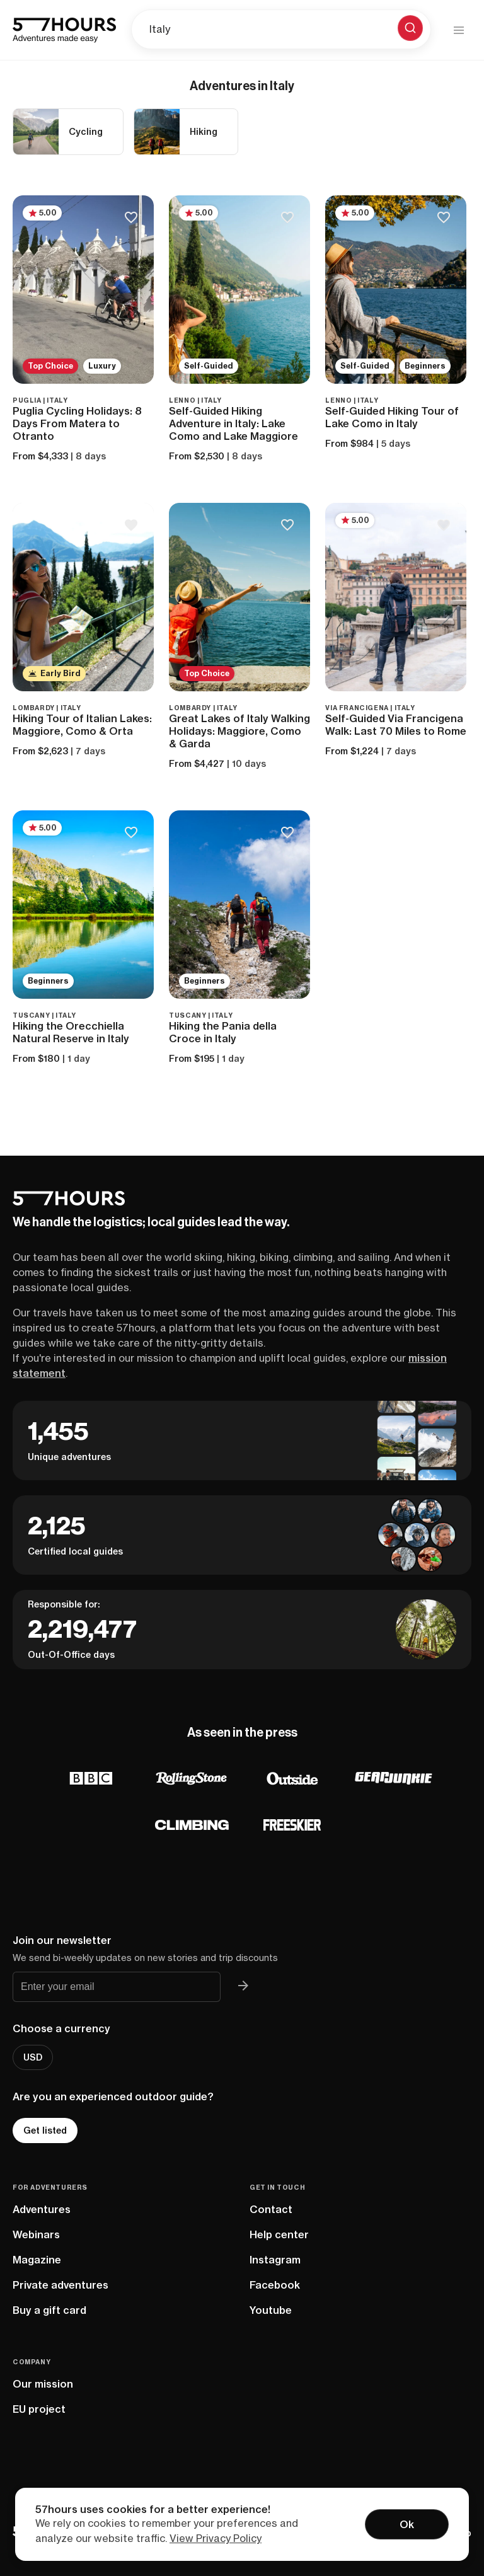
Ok (407, 2524)
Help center (279, 2234)
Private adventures (60, 2285)
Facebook (275, 2285)
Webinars (36, 2234)
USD (32, 2057)
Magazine (37, 2259)
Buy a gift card (49, 2310)
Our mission (43, 2384)
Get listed (45, 2130)
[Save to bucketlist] (131, 218)
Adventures (42, 2209)
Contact (271, 2209)
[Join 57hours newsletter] (243, 1986)
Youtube (271, 2310)
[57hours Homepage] (64, 30)
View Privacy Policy (216, 2538)
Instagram (275, 2259)
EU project (39, 2409)
